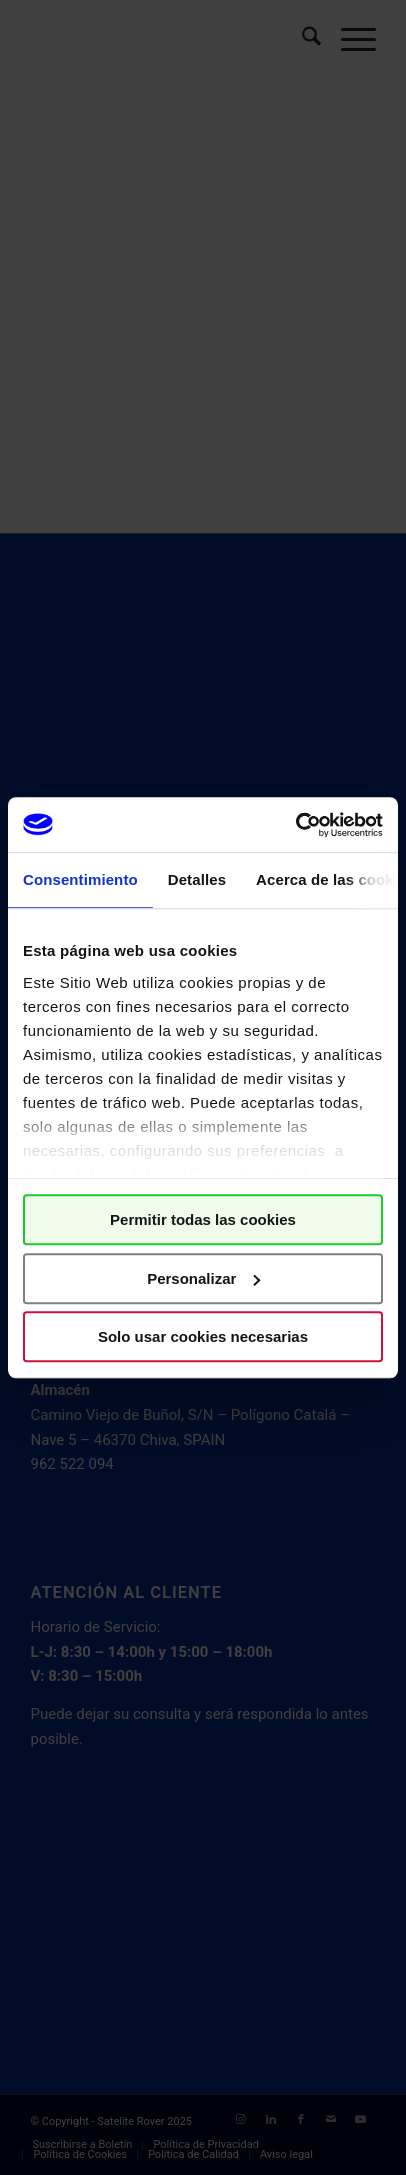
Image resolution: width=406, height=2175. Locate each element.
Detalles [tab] (197, 879)
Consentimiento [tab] (80, 879)
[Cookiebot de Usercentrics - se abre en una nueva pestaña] (295, 825)
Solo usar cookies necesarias (203, 1336)
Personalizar (203, 1278)
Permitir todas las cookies (203, 1219)
